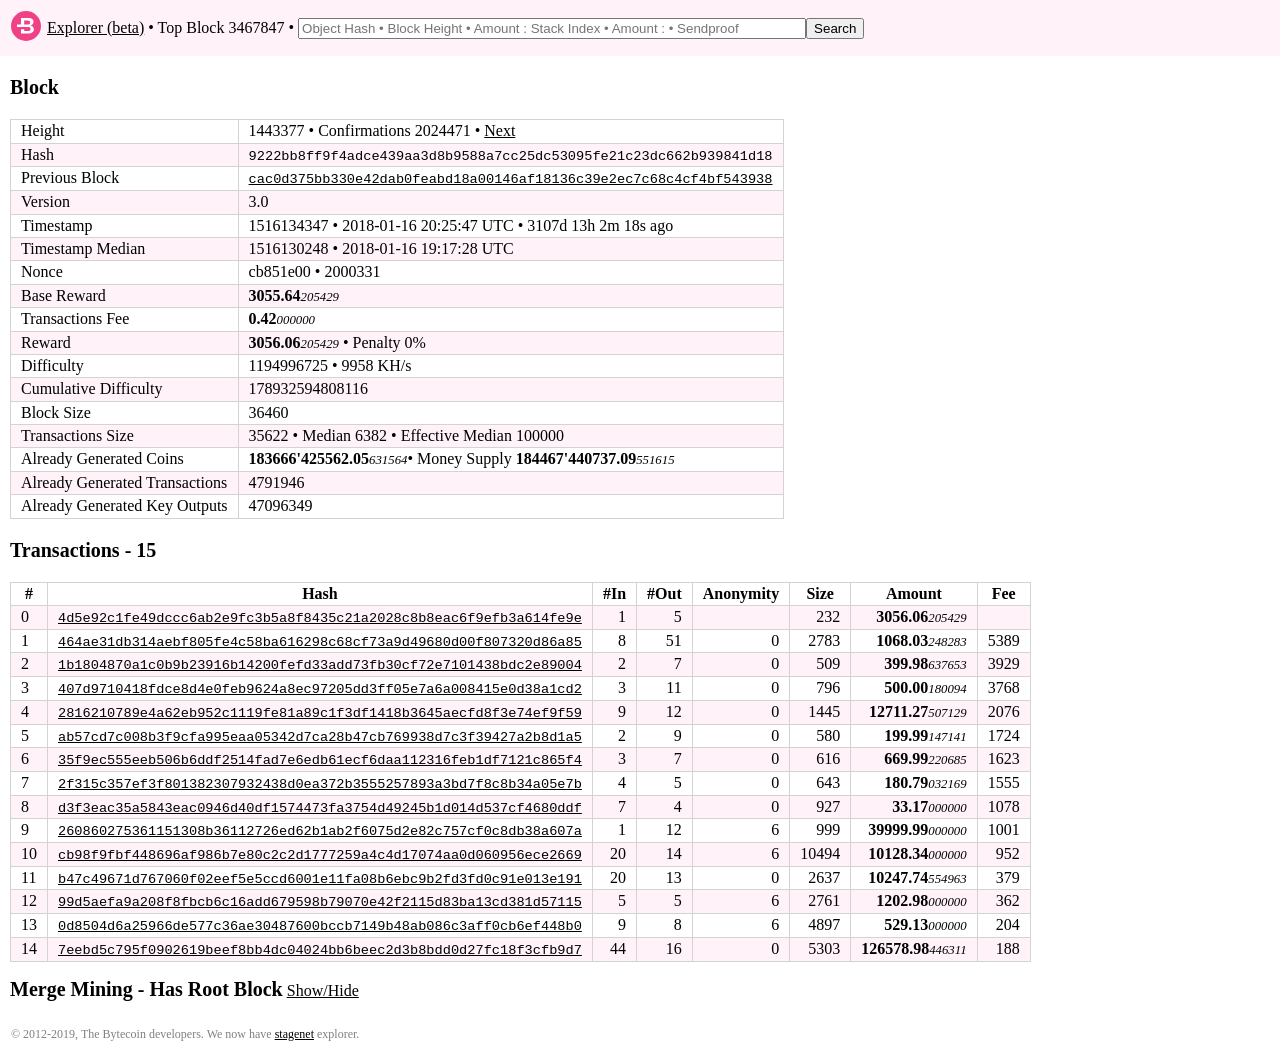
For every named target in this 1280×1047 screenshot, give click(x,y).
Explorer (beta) (95, 27)
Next (499, 130)
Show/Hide (323, 984)
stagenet (294, 1028)
